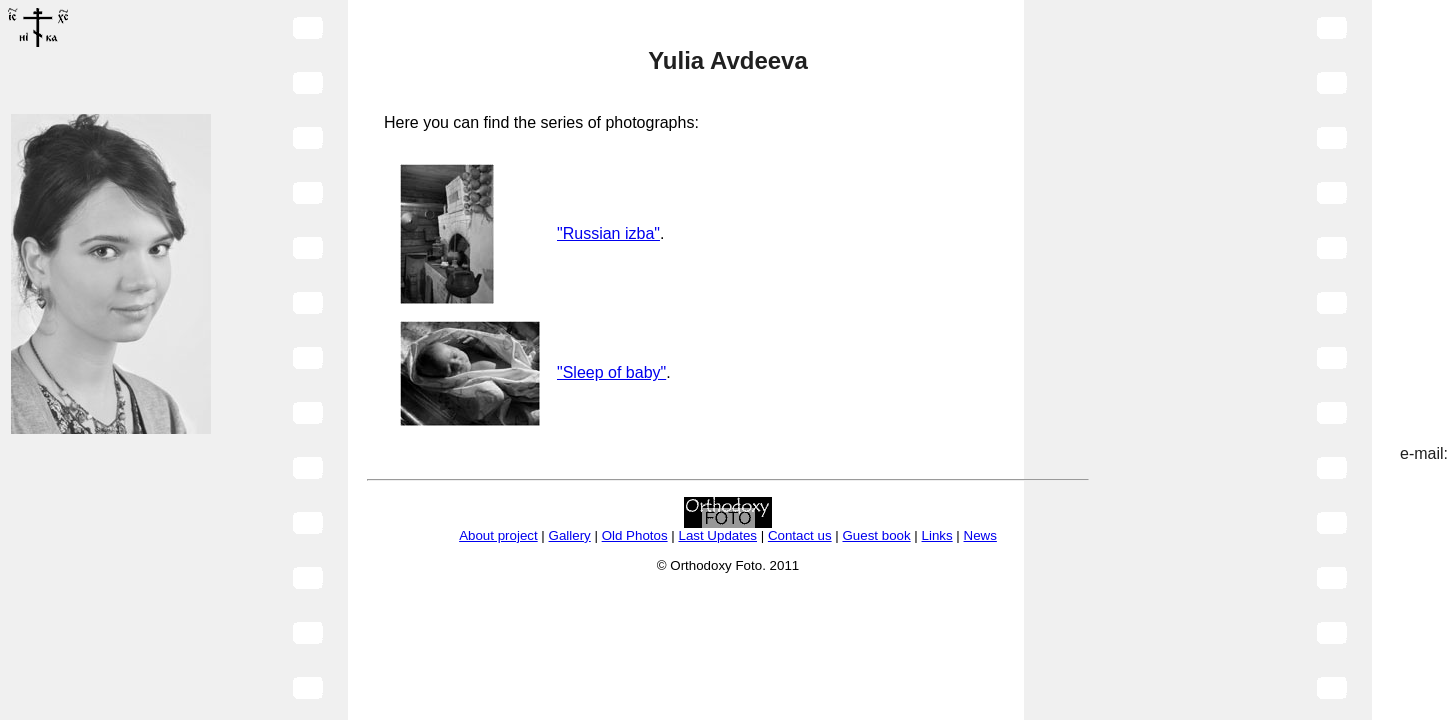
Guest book (876, 535)
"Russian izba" (608, 233)
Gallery (570, 535)
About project (498, 535)
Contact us (800, 535)
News (980, 535)
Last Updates (717, 535)
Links (937, 535)
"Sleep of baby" (611, 372)
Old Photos (635, 535)
